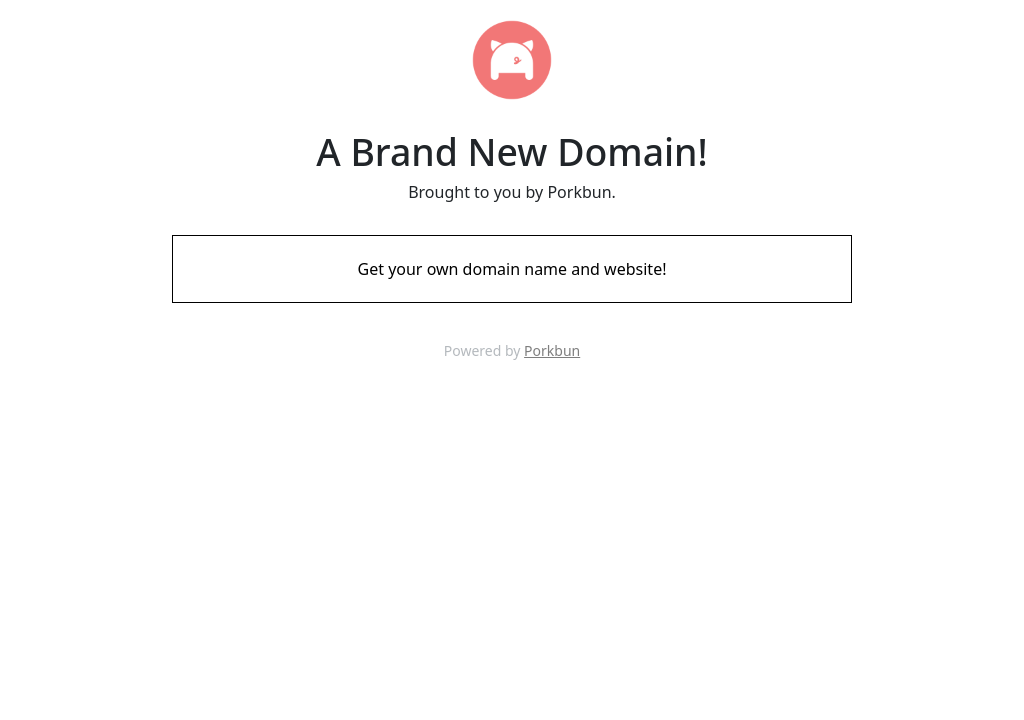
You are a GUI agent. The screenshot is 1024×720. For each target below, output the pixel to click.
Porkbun (552, 350)
